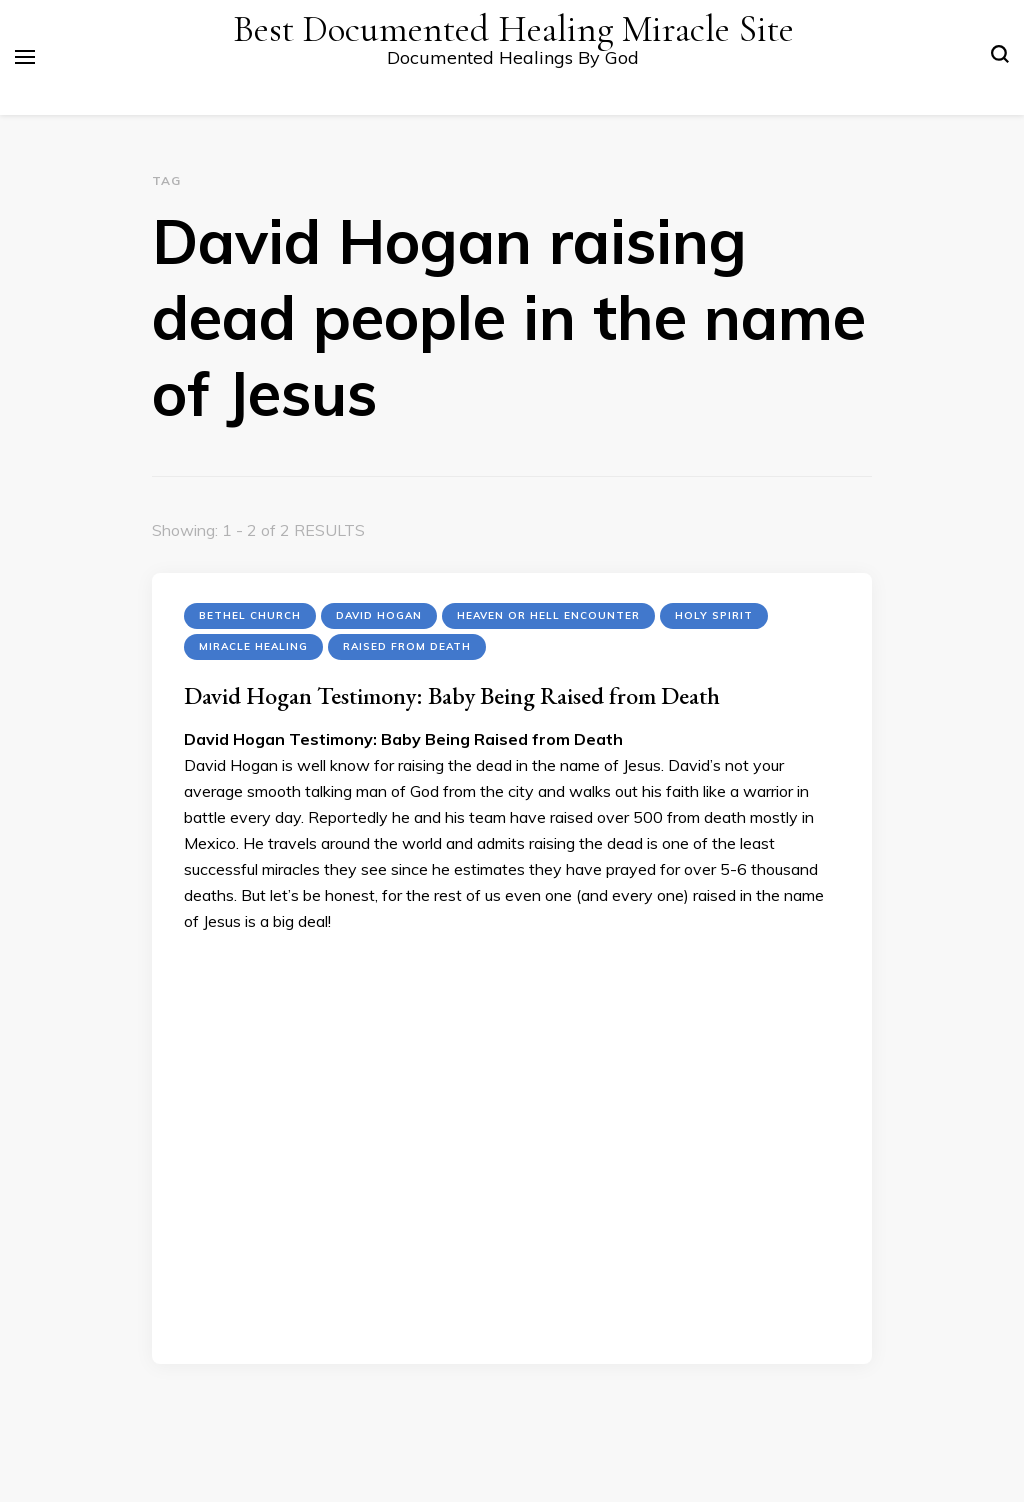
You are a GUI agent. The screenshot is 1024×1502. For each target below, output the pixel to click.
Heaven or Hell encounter (548, 615)
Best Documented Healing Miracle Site (513, 29)
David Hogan (379, 615)
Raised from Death (407, 646)
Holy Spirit (714, 615)
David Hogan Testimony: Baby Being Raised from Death (452, 695)
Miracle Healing (253, 646)
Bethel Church (250, 615)
